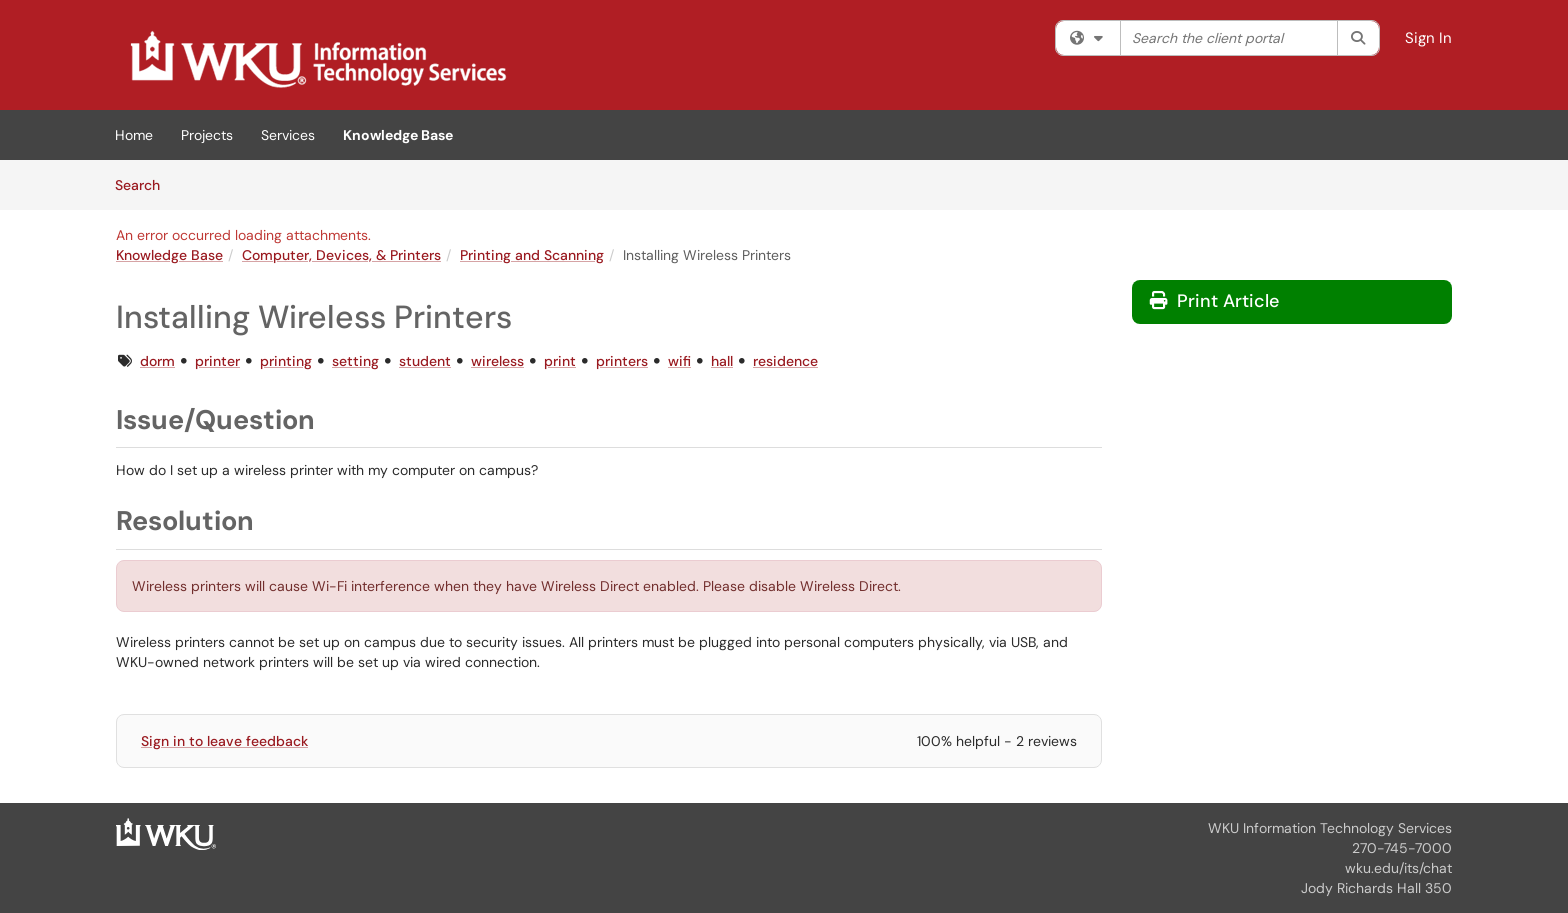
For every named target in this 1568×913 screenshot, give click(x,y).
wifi (679, 361)
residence (785, 361)
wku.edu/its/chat (1398, 868)
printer (217, 361)
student (425, 361)
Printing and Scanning (532, 255)
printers (622, 361)
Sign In (1428, 38)
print (560, 361)
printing (286, 361)
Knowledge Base (398, 135)
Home (134, 135)
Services (288, 135)
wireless (497, 361)
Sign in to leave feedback (224, 741)
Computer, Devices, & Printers (341, 255)
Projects (207, 135)
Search (144, 184)
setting (355, 361)
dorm (157, 361)
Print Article (1214, 301)
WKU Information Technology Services (1330, 828)
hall (722, 361)
